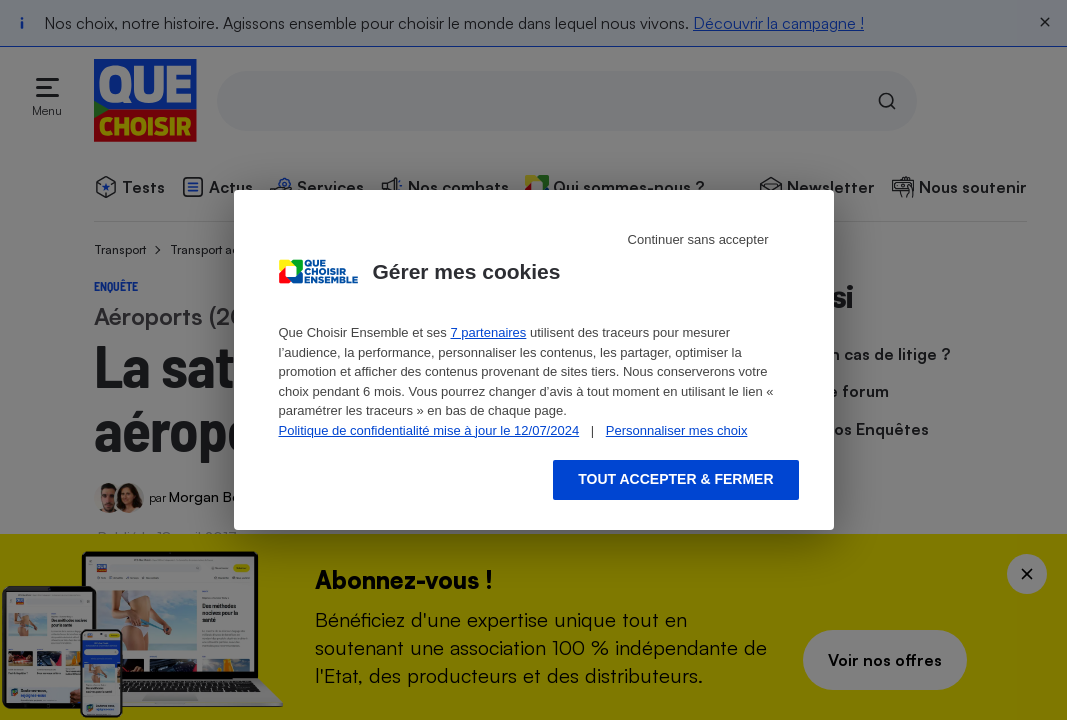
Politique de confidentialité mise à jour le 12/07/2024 (429, 430)
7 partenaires (488, 332)
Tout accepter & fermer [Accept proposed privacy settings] (675, 479)
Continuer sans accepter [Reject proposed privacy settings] (698, 239)
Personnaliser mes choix (677, 430)
